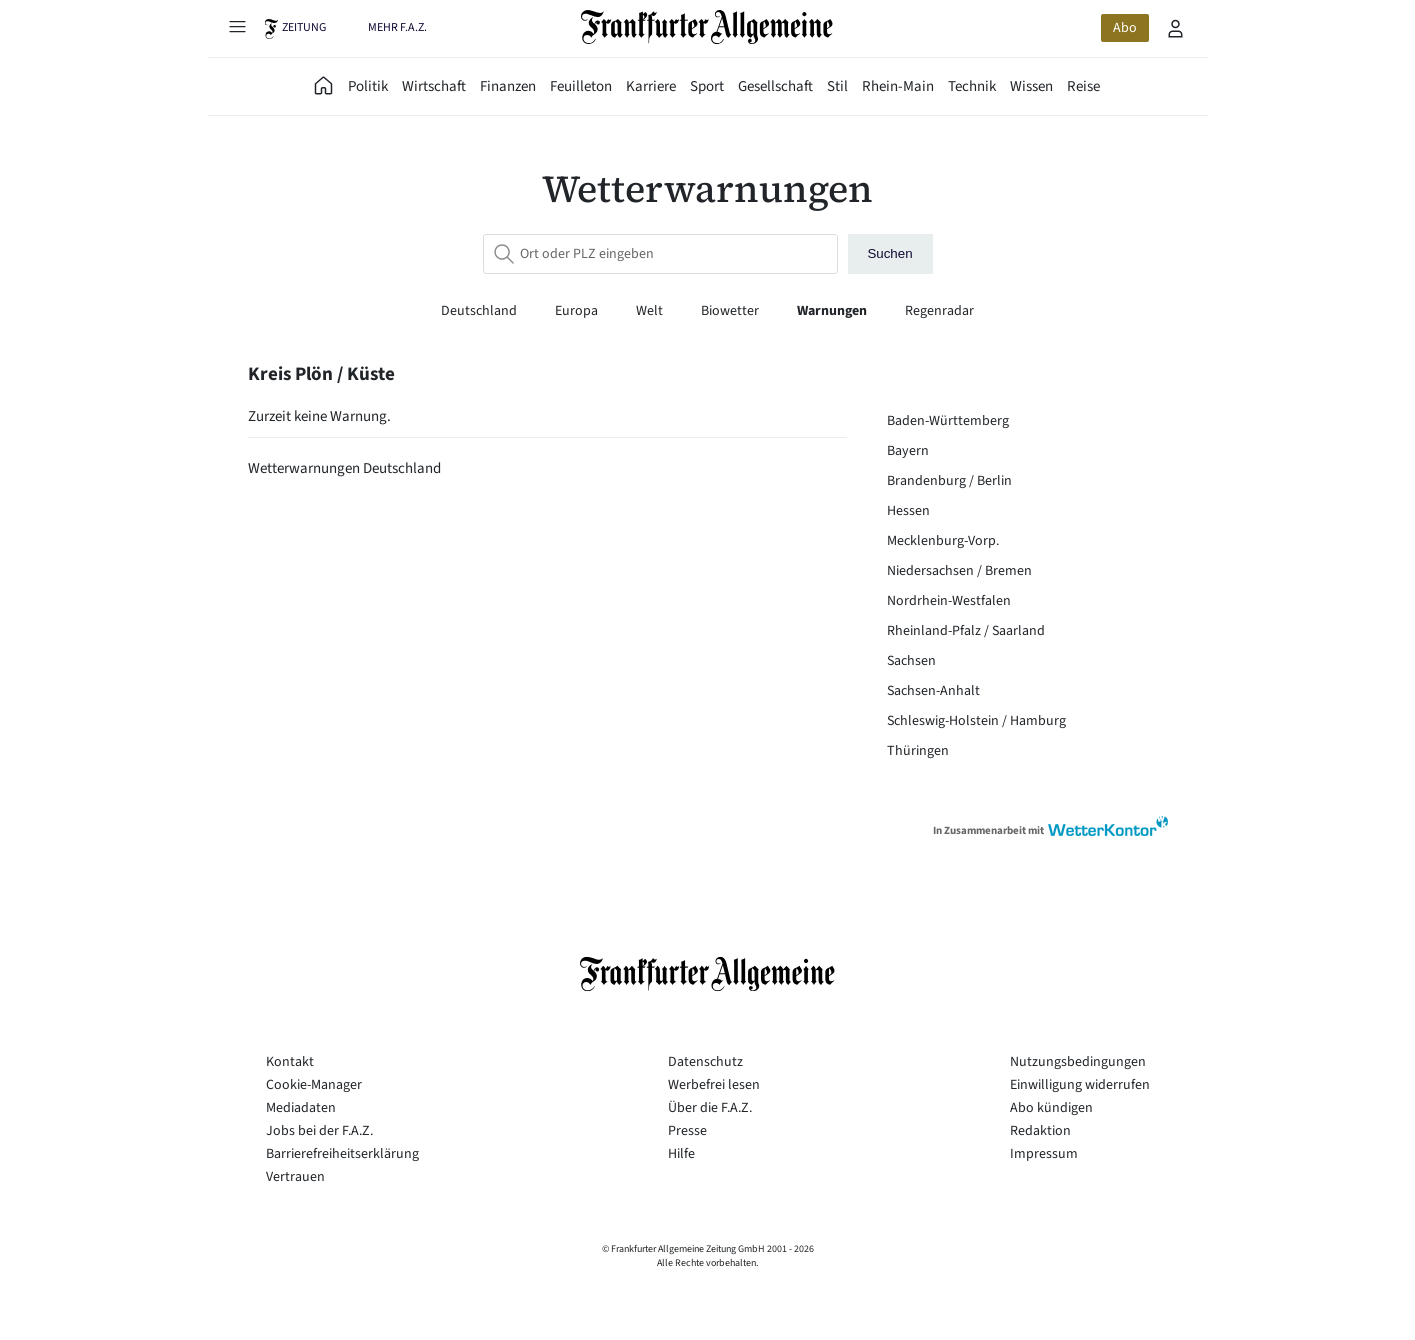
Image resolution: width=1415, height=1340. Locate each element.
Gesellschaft (775, 86)
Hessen (908, 511)
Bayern (908, 451)
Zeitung (304, 27)
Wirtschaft (434, 86)
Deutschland (480, 311)
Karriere (651, 86)
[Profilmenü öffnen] (1176, 28)
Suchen (889, 253)
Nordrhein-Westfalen (949, 601)
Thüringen (918, 751)
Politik (368, 86)
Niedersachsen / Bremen (959, 571)
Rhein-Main (898, 86)
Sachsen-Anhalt (933, 691)
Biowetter (731, 311)
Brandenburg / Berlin (949, 481)
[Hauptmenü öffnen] (238, 26)
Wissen (1031, 86)
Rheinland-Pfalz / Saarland (966, 631)
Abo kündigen (1051, 1108)
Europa (578, 311)
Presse (687, 1131)
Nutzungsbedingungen (1078, 1062)
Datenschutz (705, 1062)
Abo (1125, 28)
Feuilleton (581, 86)
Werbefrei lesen (714, 1085)
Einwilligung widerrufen (1080, 1085)
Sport (707, 86)
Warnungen (833, 311)
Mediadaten (301, 1108)
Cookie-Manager (314, 1085)
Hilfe (681, 1154)
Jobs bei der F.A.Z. (319, 1131)
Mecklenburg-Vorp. (943, 541)
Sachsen (911, 661)
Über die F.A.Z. (710, 1108)
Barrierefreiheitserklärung (342, 1154)
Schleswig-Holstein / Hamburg (976, 721)
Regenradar (939, 311)
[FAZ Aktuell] (324, 86)
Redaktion (1040, 1131)
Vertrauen (295, 1177)
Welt (651, 311)
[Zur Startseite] (707, 27)
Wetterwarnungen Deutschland (344, 468)
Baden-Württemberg (948, 421)
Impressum (1044, 1154)
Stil (837, 86)
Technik (972, 86)
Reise (1083, 86)
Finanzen (508, 86)
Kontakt (290, 1062)
